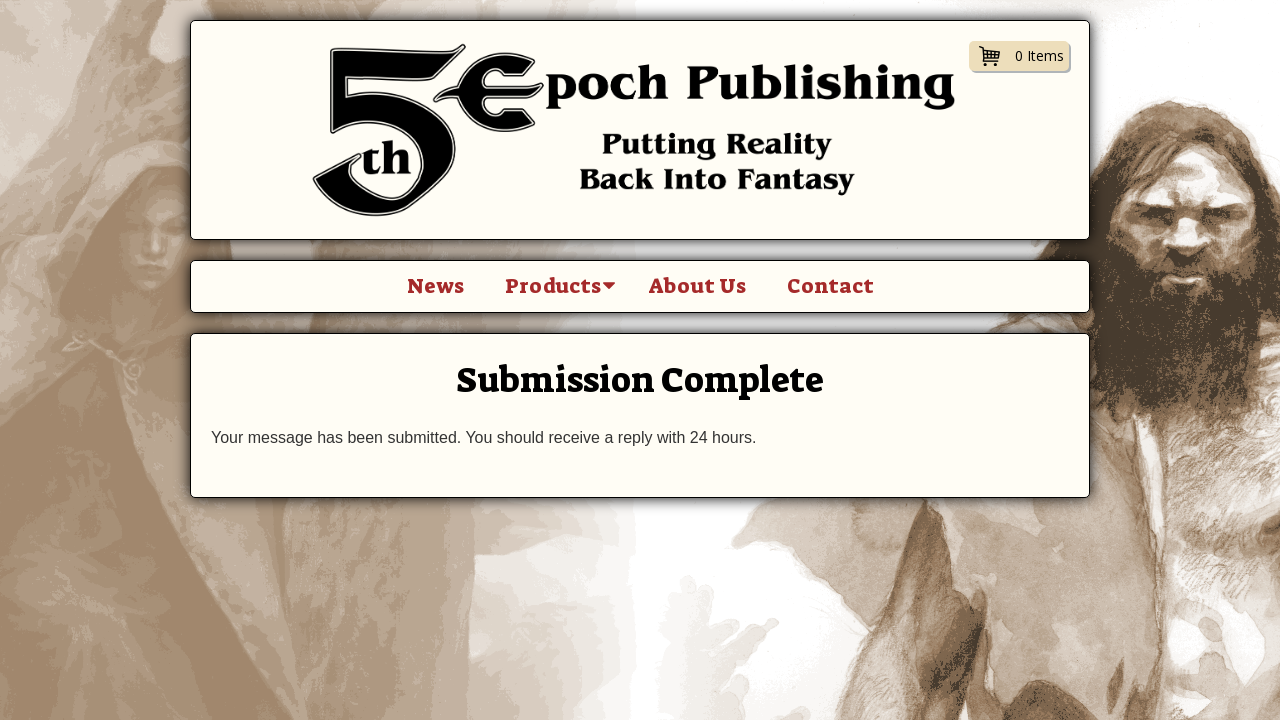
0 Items (1039, 55)
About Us (697, 286)
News (435, 286)
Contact (830, 286)
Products (553, 286)
